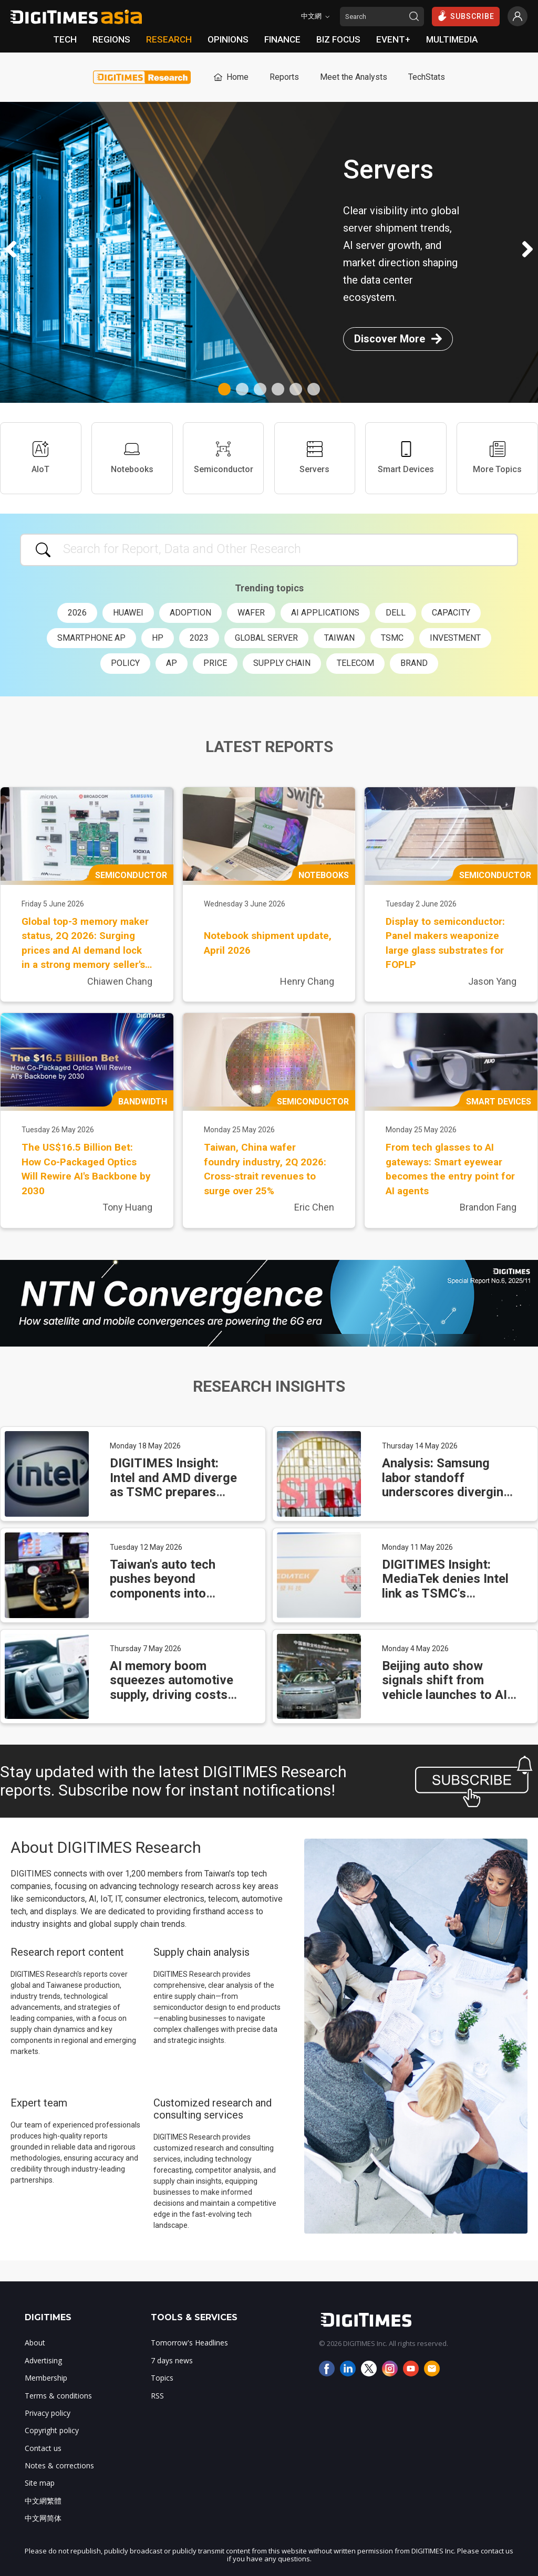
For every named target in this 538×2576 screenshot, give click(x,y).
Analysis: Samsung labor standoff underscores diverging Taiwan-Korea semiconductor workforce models (446, 1499)
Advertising (43, 2360)
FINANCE (282, 39)
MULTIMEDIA (452, 39)
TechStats (426, 77)
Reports (284, 77)
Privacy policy (47, 2413)
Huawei (128, 613)
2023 (199, 638)
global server (266, 638)
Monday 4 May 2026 (415, 1648)
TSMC (392, 638)
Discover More (398, 338)
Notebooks (132, 457)
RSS (157, 2396)
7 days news (172, 2360)
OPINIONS (228, 39)
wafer (251, 613)
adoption (190, 613)
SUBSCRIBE (465, 16)
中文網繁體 (43, 2501)
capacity (451, 613)
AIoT (40, 457)
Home (230, 77)
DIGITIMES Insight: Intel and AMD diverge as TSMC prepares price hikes (173, 1485)
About (35, 2343)
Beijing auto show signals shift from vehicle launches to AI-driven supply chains (447, 1688)
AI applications (325, 613)
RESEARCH (169, 39)
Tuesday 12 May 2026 (146, 1547)
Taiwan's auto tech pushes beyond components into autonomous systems (171, 1586)
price (215, 663)
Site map (40, 2483)
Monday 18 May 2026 (145, 1446)
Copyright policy (52, 2430)
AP (171, 663)
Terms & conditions (58, 2396)
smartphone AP (91, 638)
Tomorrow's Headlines (189, 2343)
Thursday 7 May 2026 (145, 1648)
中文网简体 (43, 2518)
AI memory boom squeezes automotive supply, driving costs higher (171, 1688)
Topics (162, 2378)
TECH (65, 39)
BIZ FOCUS (338, 39)
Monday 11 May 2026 (417, 1547)
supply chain (282, 663)
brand (414, 663)
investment (455, 638)
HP (157, 638)
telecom (355, 663)
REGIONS (111, 39)
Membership (46, 2378)
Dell (396, 613)
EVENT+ (393, 39)
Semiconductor (223, 457)
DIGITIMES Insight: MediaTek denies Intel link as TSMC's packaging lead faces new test (445, 1593)
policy (125, 663)
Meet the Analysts (353, 77)
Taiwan (339, 638)
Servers (314, 457)
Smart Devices (406, 457)
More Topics (497, 457)
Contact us (43, 2448)
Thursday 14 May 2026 (420, 1446)
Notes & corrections (59, 2465)
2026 (77, 613)
